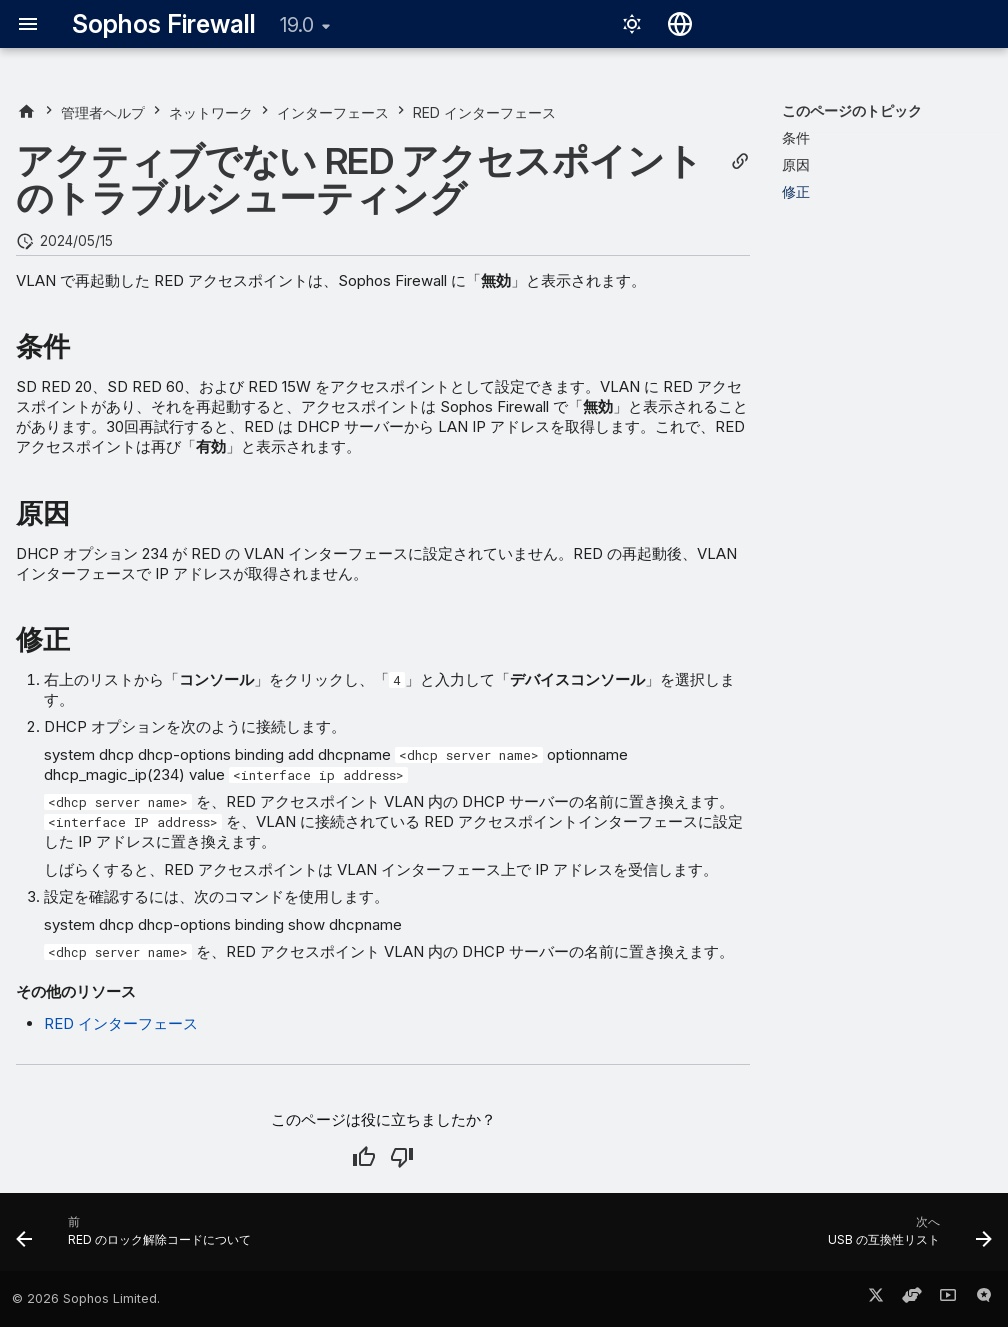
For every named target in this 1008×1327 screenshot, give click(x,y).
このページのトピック (852, 110)
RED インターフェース (121, 1023)
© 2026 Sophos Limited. (86, 1298)
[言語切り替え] (680, 24)
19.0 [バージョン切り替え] (297, 25)
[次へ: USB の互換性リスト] (905, 1238)
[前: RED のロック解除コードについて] (138, 1238)
